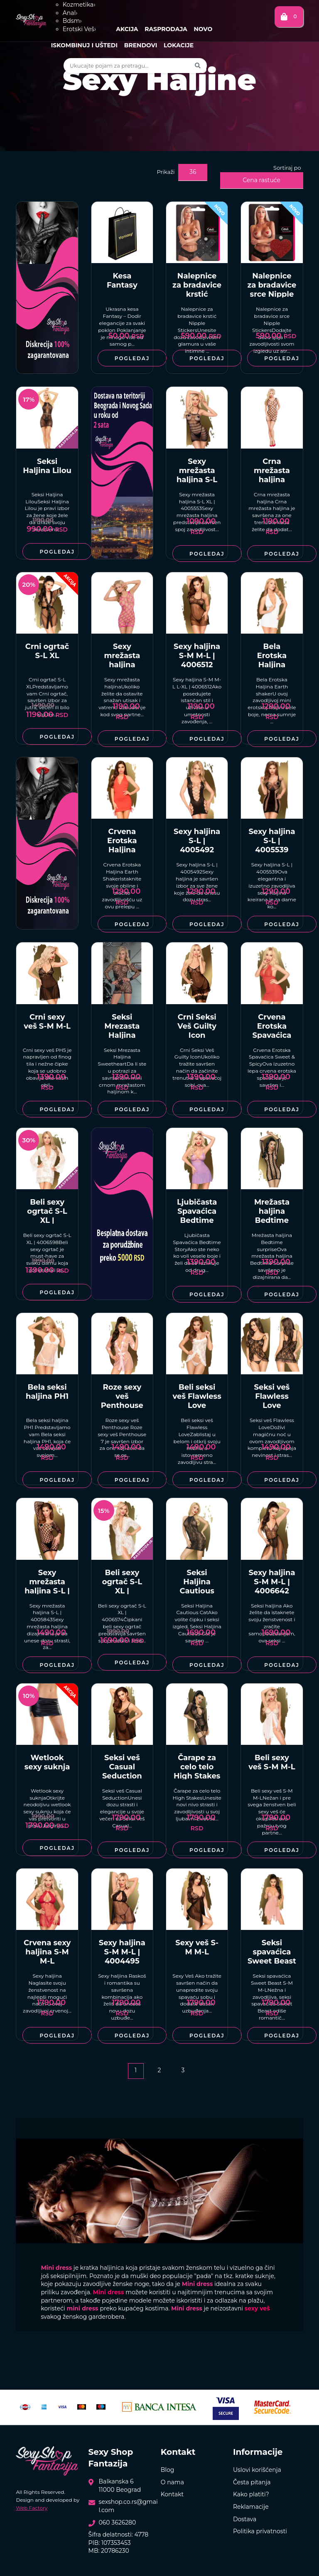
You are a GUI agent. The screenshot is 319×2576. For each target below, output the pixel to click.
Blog (167, 2470)
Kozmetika (79, 4)
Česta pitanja (252, 2482)
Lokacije (179, 45)
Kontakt (172, 2494)
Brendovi (140, 45)
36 (192, 172)
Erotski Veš (79, 29)
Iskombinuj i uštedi (84, 45)
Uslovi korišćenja (257, 2470)
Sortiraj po (287, 167)
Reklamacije (251, 2506)
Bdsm (72, 20)
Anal (70, 13)
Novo (203, 29)
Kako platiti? (251, 2494)
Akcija (127, 29)
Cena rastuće (261, 180)
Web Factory (31, 2508)
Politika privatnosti (260, 2531)
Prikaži (165, 171)
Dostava (244, 2519)
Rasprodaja (166, 29)
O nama (172, 2482)
